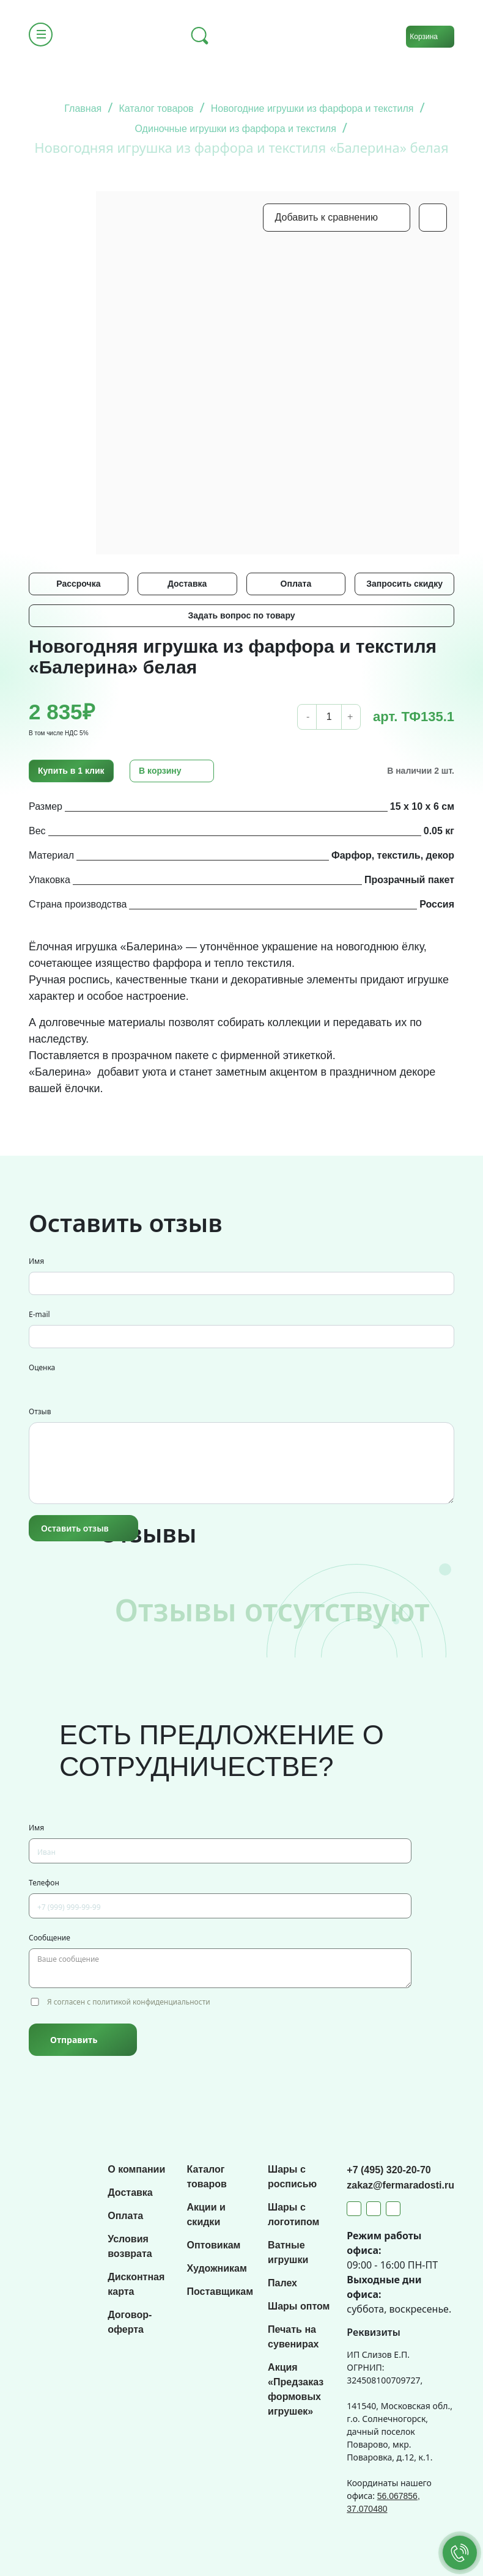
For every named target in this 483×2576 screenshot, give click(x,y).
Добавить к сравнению (326, 217)
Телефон (44, 1882)
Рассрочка (78, 584)
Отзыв (40, 1411)
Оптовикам (213, 2245)
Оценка (42, 1367)
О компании (136, 2169)
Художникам (216, 2268)
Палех (282, 2283)
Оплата (296, 584)
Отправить (73, 2040)
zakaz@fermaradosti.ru (400, 2185)
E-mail (39, 1314)
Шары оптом (299, 2306)
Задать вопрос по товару (241, 615)
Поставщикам (219, 2291)
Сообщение (49, 1937)
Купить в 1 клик (71, 771)
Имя (36, 1261)
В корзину (160, 771)
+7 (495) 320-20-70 (388, 2170)
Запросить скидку (404, 584)
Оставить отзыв (75, 1528)
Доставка (187, 584)
